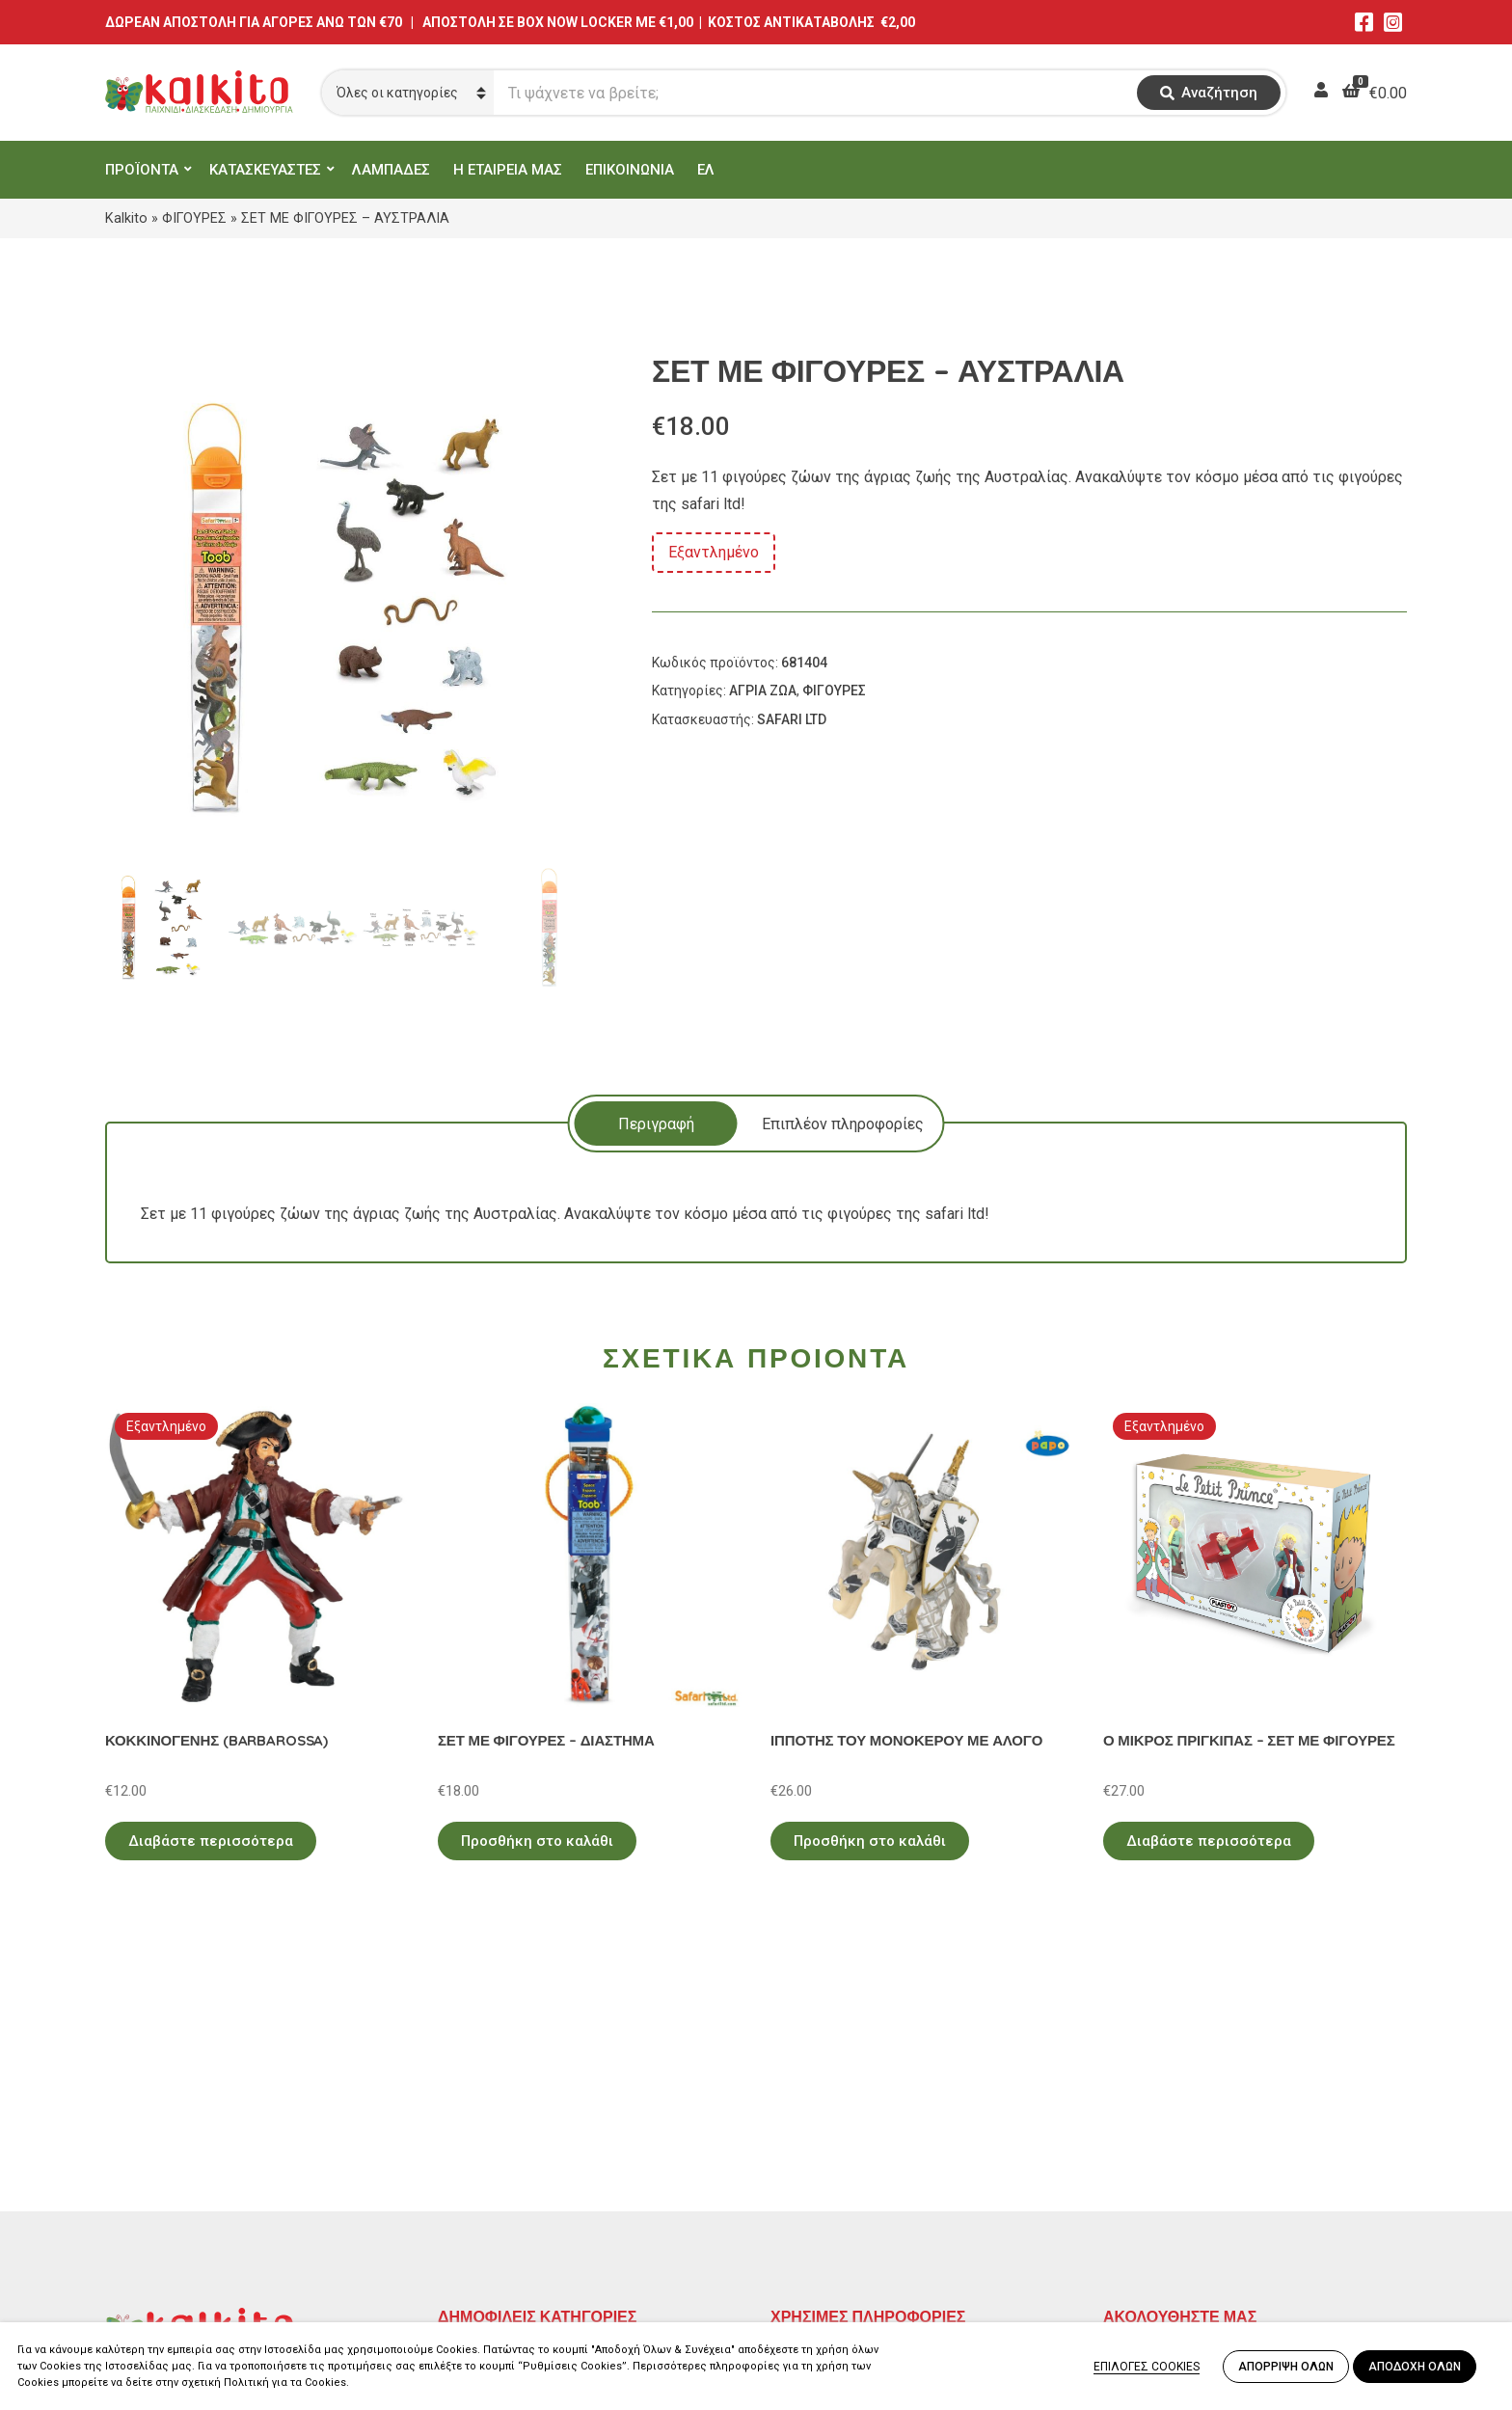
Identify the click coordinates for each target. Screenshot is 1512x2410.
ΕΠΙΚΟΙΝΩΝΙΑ (629, 169)
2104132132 (148, 2272)
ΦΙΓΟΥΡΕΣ (194, 218)
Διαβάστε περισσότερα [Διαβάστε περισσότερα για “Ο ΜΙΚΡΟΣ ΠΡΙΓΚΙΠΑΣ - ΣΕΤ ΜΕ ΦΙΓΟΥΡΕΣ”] (1208, 1841)
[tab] (656, 1123)
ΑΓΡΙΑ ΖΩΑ (762, 690)
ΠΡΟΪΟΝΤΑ (141, 169)
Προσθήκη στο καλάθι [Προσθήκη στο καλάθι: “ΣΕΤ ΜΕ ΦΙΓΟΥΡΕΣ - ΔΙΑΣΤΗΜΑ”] (537, 1841)
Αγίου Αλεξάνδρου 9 (174, 2157)
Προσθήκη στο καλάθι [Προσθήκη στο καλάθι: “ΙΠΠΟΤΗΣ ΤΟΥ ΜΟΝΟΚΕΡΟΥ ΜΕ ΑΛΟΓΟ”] (870, 1841)
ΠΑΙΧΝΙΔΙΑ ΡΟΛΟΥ (503, 2171)
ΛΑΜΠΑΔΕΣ (391, 169)
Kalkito (126, 218)
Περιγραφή (656, 1124)
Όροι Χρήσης (814, 2143)
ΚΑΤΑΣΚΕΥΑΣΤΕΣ (265, 169)
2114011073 (148, 2180)
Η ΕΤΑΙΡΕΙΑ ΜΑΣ (507, 169)
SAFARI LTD (791, 719)
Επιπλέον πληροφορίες (843, 1124)
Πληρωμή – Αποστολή (847, 2171)
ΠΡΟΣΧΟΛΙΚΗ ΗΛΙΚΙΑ (513, 2143)
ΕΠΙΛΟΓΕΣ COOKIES (1147, 2366)
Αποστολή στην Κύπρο (849, 2199)
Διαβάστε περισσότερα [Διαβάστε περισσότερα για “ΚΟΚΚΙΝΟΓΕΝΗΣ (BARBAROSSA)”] (210, 1841)
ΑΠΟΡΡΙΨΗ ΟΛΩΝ (1286, 2366)
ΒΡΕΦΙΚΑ (469, 2199)
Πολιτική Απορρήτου (843, 2115)
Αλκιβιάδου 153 (160, 2249)
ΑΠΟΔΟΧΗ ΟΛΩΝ (1414, 2366)
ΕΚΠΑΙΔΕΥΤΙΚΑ (490, 2115)
